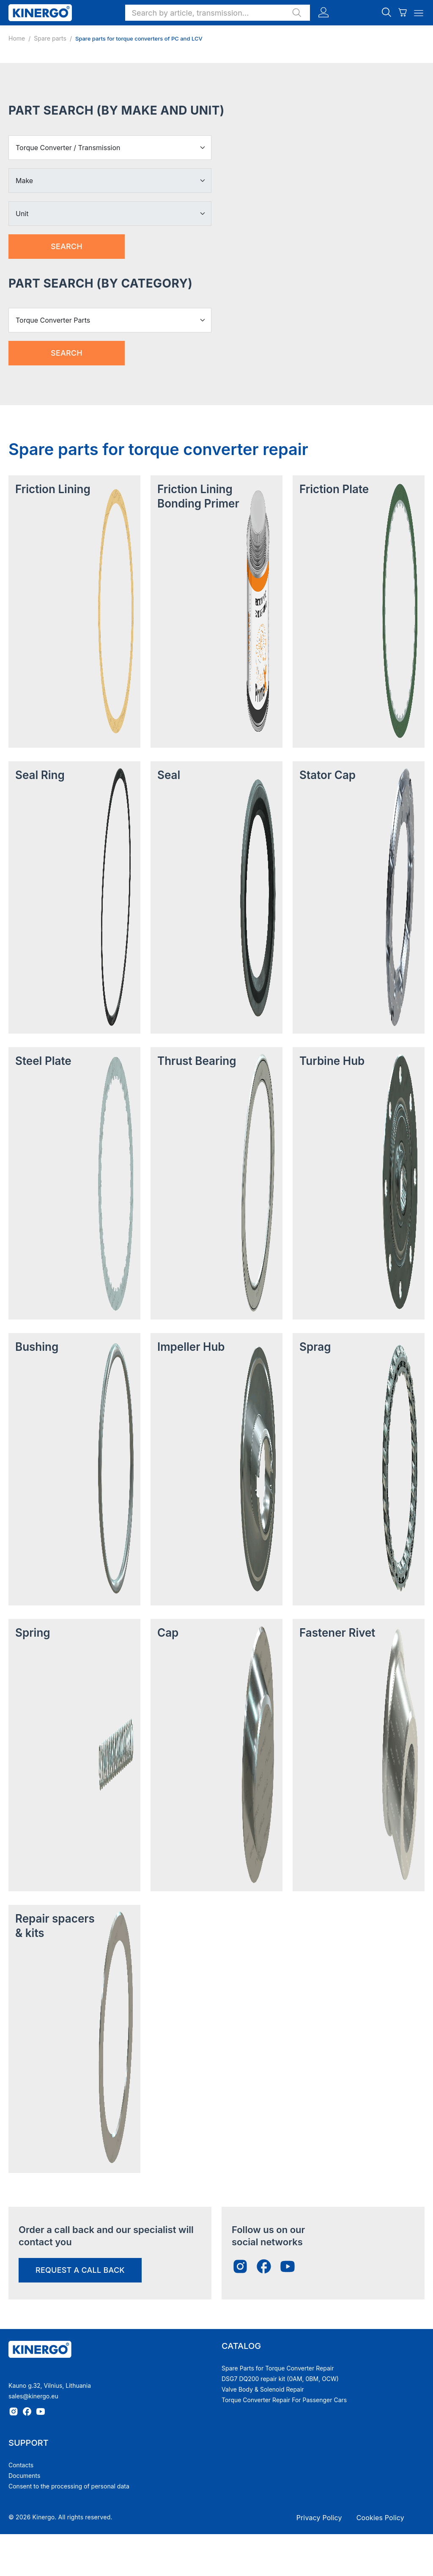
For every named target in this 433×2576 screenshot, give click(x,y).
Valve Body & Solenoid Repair (263, 2389)
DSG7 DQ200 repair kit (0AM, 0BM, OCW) (280, 2378)
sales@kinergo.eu (33, 2396)
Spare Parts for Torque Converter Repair (278, 2368)
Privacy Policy (319, 2517)
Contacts (20, 2465)
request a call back (80, 2270)
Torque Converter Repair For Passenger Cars (284, 2399)
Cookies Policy (380, 2517)
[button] (217, 13)
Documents (24, 2475)
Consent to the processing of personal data (68, 2486)
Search (66, 246)
